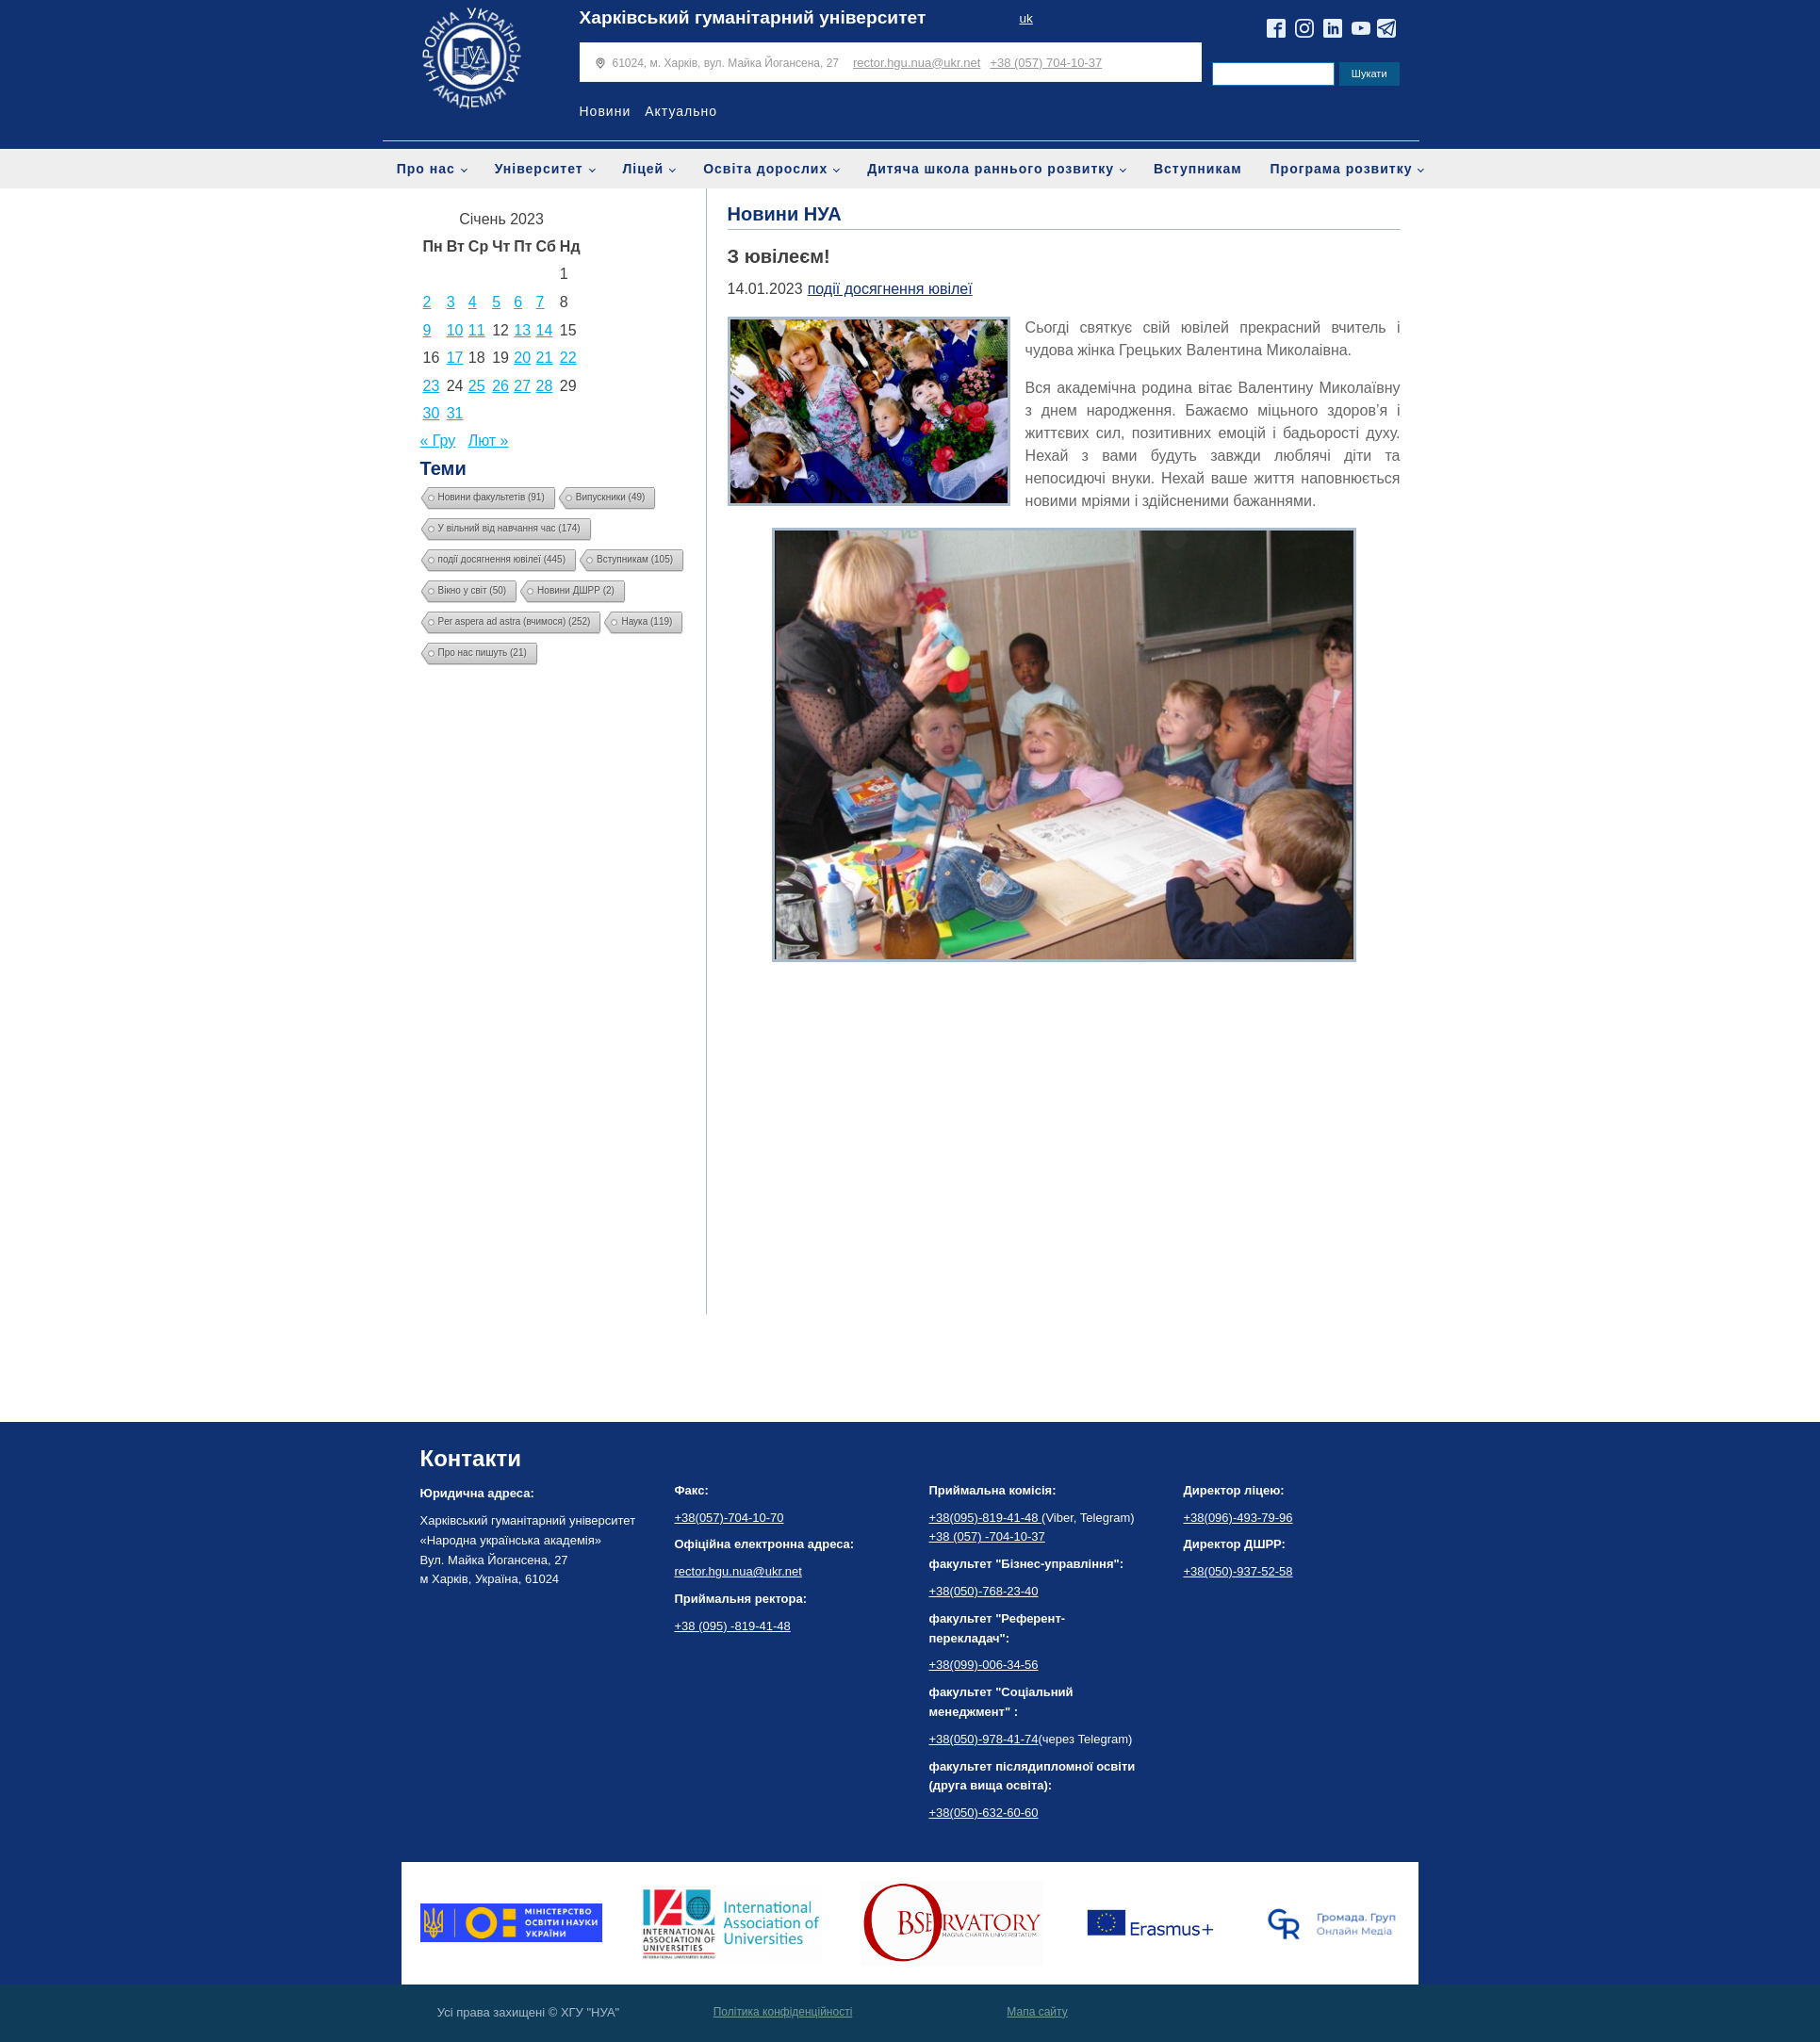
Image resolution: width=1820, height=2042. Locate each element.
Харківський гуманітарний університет (753, 17)
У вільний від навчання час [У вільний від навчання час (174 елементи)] (509, 528)
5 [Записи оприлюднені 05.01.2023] (496, 302)
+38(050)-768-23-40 (984, 1591)
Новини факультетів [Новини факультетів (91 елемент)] (491, 497)
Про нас (426, 168)
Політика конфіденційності (783, 2011)
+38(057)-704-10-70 (729, 1518)
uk (1025, 18)
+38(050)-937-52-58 (1238, 1571)
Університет (539, 168)
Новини (605, 111)
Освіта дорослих (765, 168)
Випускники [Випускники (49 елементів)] (611, 497)
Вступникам (1198, 168)
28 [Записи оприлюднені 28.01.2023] (544, 386)
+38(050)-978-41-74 (984, 1739)
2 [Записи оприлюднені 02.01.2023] (427, 302)
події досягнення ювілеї (890, 289)
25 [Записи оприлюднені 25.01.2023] (476, 386)
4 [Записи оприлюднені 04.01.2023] (472, 302)
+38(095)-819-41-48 (985, 1518)
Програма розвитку (1342, 168)
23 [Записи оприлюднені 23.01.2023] (431, 386)
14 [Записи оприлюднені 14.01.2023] (544, 330)
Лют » (488, 441)
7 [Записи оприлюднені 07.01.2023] (540, 302)
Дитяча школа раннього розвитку (990, 168)
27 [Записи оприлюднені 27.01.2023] (522, 386)
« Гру (438, 441)
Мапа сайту (1037, 2011)
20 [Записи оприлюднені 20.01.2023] (522, 358)
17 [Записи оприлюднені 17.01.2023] (455, 358)
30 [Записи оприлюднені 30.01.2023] (431, 413)
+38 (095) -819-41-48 (733, 1626)
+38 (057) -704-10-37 (987, 1536)
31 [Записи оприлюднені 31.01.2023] (455, 413)
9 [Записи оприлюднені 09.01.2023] (427, 330)
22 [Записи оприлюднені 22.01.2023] (568, 358)
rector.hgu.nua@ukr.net (916, 63)
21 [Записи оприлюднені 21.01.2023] (544, 358)
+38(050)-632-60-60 (984, 1812)
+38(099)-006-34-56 (984, 1665)
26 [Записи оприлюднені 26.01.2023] (500, 386)
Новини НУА (785, 214)
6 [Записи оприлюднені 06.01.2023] (518, 302)
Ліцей (643, 168)
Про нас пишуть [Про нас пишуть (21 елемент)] (482, 652)
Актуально (681, 111)
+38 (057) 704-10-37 (1046, 63)
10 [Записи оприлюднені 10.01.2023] (455, 330)
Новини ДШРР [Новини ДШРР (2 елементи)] (576, 590)
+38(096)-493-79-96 (1238, 1518)
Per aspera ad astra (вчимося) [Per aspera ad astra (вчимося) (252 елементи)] (514, 621)
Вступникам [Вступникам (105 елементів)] (635, 559)
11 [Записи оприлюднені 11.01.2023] (476, 330)
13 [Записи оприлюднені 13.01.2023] (522, 330)
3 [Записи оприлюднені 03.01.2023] (451, 302)
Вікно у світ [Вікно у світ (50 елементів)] (472, 590)
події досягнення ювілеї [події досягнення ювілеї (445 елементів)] (502, 559)
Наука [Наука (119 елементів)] (646, 621)
